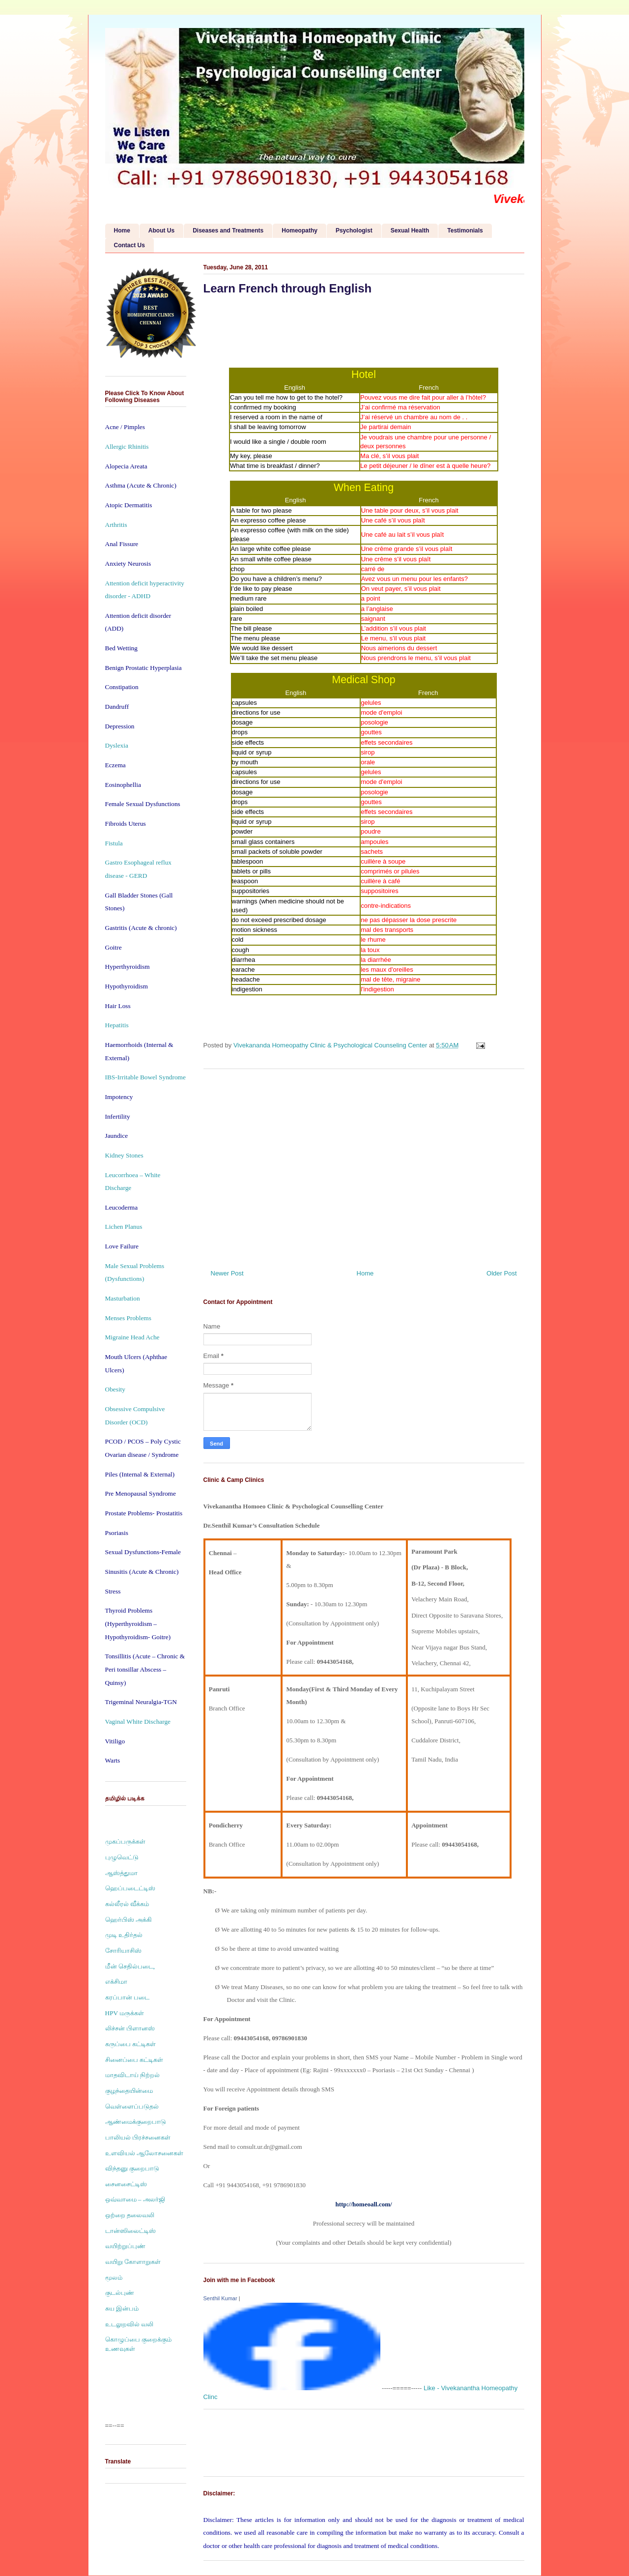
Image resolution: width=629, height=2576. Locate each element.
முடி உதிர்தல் (124, 1935)
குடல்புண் (119, 2292)
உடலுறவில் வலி (129, 2324)
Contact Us (129, 245)
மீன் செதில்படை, (130, 1966)
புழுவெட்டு (122, 1857)
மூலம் (113, 2277)
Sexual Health (410, 230)
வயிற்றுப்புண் (125, 2246)
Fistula (114, 843)
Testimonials (465, 230)
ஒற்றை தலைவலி (129, 2215)
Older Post (501, 1273)
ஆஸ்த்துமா (121, 1873)
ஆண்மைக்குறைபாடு (135, 2121)
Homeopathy (299, 230)
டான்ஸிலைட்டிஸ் (130, 2230)
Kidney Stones (124, 1155)
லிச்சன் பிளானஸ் (130, 2028)
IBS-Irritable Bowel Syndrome (145, 1077)
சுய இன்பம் (122, 2308)
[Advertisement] (363, 1165)
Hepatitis (117, 1025)
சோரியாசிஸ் (123, 1950)
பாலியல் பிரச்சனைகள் (138, 2137)
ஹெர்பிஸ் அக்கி (128, 1919)
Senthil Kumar (220, 2298)
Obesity (115, 1389)
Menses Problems (128, 1318)
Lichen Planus (124, 1226)
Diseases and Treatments (228, 230)
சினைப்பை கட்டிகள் (134, 2059)
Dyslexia (116, 745)
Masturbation (122, 1298)
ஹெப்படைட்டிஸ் (130, 1888)
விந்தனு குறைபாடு (132, 2168)
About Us (161, 230)
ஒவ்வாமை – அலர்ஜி (135, 2199)
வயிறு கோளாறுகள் (133, 2261)
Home (122, 230)
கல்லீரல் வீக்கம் (127, 1904)
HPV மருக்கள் (124, 2013)
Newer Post (227, 1273)
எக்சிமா (116, 1981)
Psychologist (354, 230)
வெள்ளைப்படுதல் (132, 2106)
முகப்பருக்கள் (125, 1841)
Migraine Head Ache (132, 1337)
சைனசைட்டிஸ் (126, 2184)
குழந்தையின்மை (129, 2090)
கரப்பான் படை (127, 1997)
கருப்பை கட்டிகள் (130, 2044)
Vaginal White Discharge (138, 1721)
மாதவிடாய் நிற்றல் (132, 2075)
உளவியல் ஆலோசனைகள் (144, 2153)
